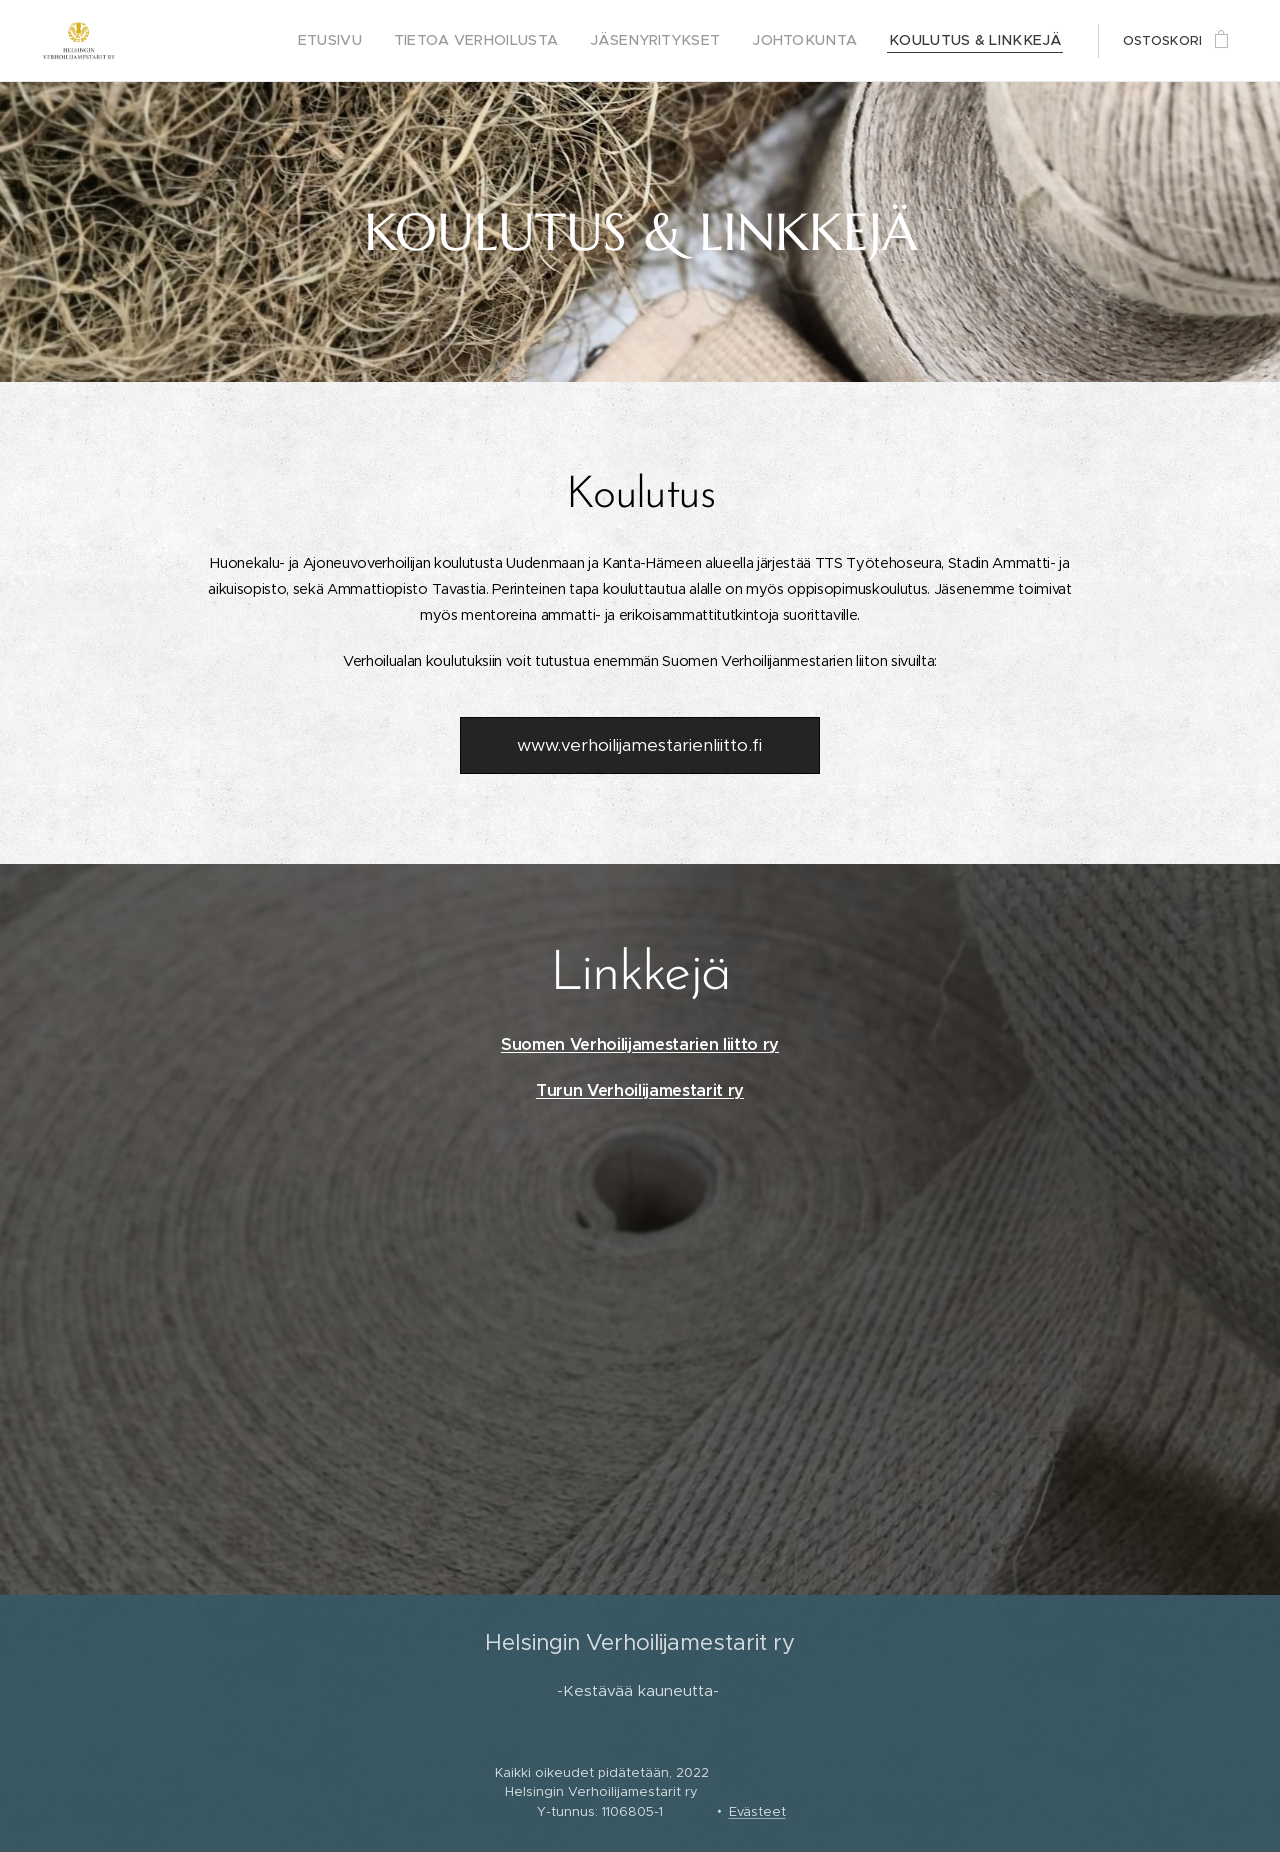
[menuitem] (394, 41)
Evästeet (757, 1811)
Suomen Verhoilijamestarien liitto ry (640, 1044)
